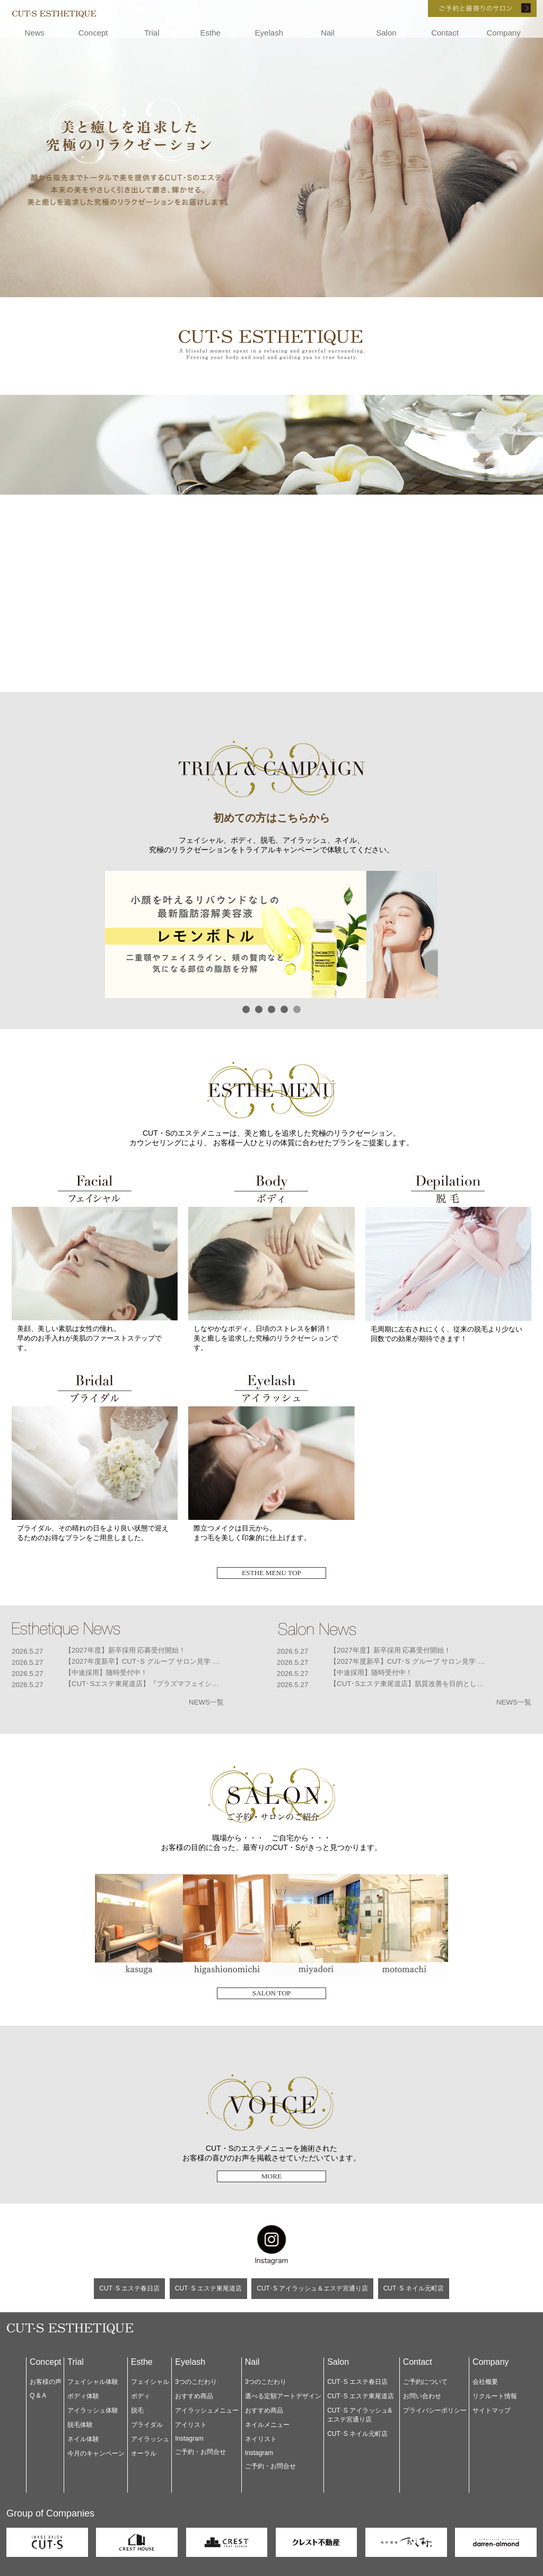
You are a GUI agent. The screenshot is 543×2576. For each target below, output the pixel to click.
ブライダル (147, 2424)
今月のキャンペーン (96, 2453)
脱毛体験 (80, 2424)
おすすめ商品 (194, 2396)
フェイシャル (150, 2381)
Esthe (210, 32)
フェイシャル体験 (92, 2381)
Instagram (189, 2438)
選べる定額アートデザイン (283, 2396)
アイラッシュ (150, 2439)
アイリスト (191, 2424)
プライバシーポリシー (435, 2410)
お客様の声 (46, 2381)
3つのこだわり (196, 2381)
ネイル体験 (83, 2439)
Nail (328, 32)
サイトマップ (491, 2410)
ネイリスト (261, 2439)
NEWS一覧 (206, 1702)
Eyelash (269, 32)
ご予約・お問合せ (200, 2452)
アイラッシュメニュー (207, 2410)
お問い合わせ (422, 2396)
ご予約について (425, 2381)
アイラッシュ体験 (92, 2410)
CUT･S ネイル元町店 (413, 2288)
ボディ (140, 2396)
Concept (93, 32)
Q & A (38, 2395)
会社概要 (485, 2381)
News (34, 32)
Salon (386, 32)
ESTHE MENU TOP (271, 1573)
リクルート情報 (494, 2396)
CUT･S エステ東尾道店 (208, 2288)
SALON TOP (271, 1993)
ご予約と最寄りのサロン (468, 8)
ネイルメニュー (267, 2424)
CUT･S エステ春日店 (129, 2288)
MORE (271, 2176)
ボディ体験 (83, 2396)
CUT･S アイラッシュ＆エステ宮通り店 (312, 2288)
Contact (445, 32)
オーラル (143, 2453)
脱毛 (137, 2410)
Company (503, 32)
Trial (152, 32)
